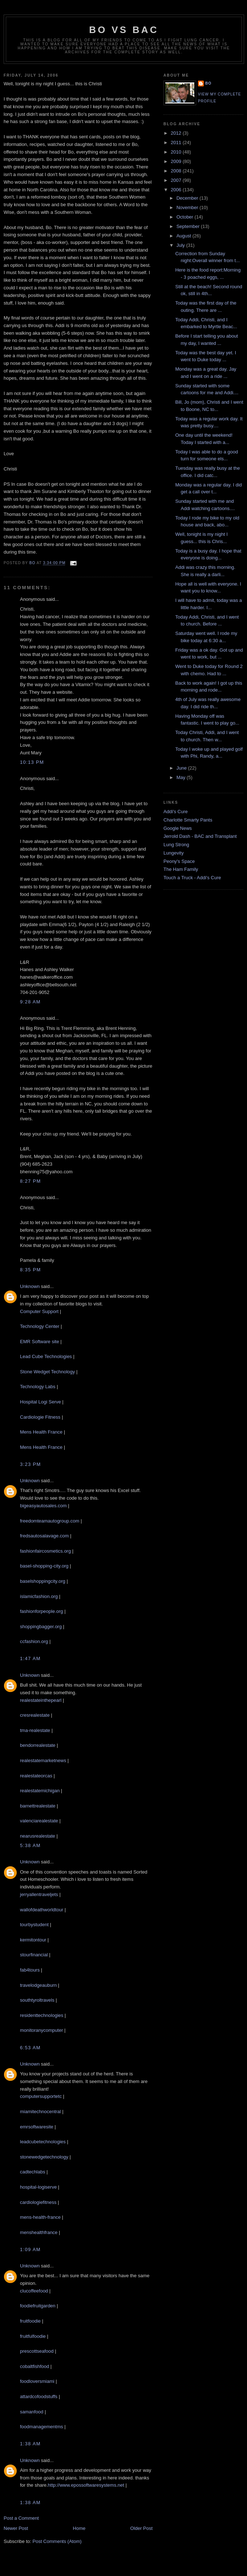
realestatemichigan (40, 1790)
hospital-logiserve (38, 2187)
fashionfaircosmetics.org (45, 1551)
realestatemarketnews (43, 1760)
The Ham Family (180, 869)
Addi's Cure (175, 811)
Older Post (141, 2528)
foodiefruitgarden (38, 2305)
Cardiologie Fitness (40, 1417)
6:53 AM (30, 2047)
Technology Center (39, 1326)
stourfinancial (34, 1954)
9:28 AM (30, 1001)
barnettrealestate (38, 1806)
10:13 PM (32, 762)
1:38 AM (30, 2443)
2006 (177, 189)
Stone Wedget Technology (47, 1371)
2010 (177, 152)
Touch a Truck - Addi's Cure (192, 877)
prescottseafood (37, 2351)
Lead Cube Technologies (46, 1356)
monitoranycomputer (41, 2030)
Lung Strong (176, 844)
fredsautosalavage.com (44, 1535)
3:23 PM (30, 1464)
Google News (177, 828)
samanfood (31, 2411)
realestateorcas (36, 1775)
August (185, 236)
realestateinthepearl (40, 1700)
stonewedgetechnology (44, 2157)
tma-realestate (35, 1730)
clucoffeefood (34, 2291)
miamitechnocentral (40, 2111)
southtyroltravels (37, 2000)
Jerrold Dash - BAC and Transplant (200, 836)
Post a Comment (21, 2518)
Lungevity (173, 853)
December (188, 198)
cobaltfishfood (34, 2366)
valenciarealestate (39, 1820)
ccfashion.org (34, 1641)
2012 (177, 133)
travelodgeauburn (38, 1985)
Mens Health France (41, 1432)
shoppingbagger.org (41, 1626)
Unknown (30, 1286)
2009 (177, 161)
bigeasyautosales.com (43, 1505)
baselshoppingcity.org (42, 1581)
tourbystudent (34, 1924)
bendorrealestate (38, 1745)
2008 (177, 171)
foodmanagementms (41, 2426)
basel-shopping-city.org (44, 1566)
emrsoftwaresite (36, 2126)
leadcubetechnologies (43, 2141)
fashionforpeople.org (41, 1611)
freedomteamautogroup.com (49, 1521)
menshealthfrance (38, 2232)
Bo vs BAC (123, 29)
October (186, 217)
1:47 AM (30, 1658)
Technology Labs (38, 1386)
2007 (177, 180)
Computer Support (40, 1311)
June (182, 768)
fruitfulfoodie (33, 2336)
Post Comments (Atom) (57, 2541)
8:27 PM (30, 1181)
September (189, 226)
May (182, 777)
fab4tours (30, 1970)
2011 (177, 142)
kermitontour (33, 1940)
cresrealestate (35, 1715)
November (188, 207)
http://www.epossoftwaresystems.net (86, 2485)
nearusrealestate (37, 1836)
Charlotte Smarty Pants (187, 820)
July (181, 245)
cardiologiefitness (38, 2202)
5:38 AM (30, 1845)
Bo (208, 83)
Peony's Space (179, 861)
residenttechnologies (41, 2015)
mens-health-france (40, 2217)
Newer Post (16, 2528)
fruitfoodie (30, 2321)
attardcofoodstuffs (38, 2396)
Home (79, 2528)
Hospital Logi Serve (40, 1402)
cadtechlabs (32, 2171)
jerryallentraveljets (39, 1894)
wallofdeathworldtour (41, 1909)
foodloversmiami (37, 2381)
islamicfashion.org (39, 1596)
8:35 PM (30, 1269)
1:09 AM (30, 2249)
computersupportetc (41, 2096)
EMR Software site (39, 1341)
